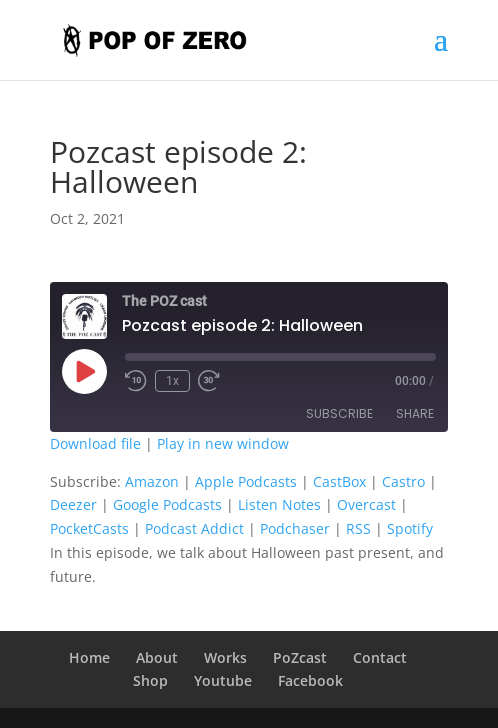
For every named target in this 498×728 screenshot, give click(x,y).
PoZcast (300, 657)
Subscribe (339, 413)
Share (415, 413)
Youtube (223, 680)
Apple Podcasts (246, 481)
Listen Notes (279, 504)
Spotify (410, 528)
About (157, 657)
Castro (403, 481)
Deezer (73, 504)
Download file (95, 443)
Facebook (310, 680)
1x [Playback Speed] (172, 381)
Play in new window (223, 443)
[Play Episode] (84, 371)
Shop (150, 680)
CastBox (339, 481)
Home (89, 657)
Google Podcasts (167, 504)
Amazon (152, 481)
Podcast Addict (194, 528)
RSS (358, 528)
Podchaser (295, 528)
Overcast (366, 504)
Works (225, 657)
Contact (380, 657)
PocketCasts (89, 528)
